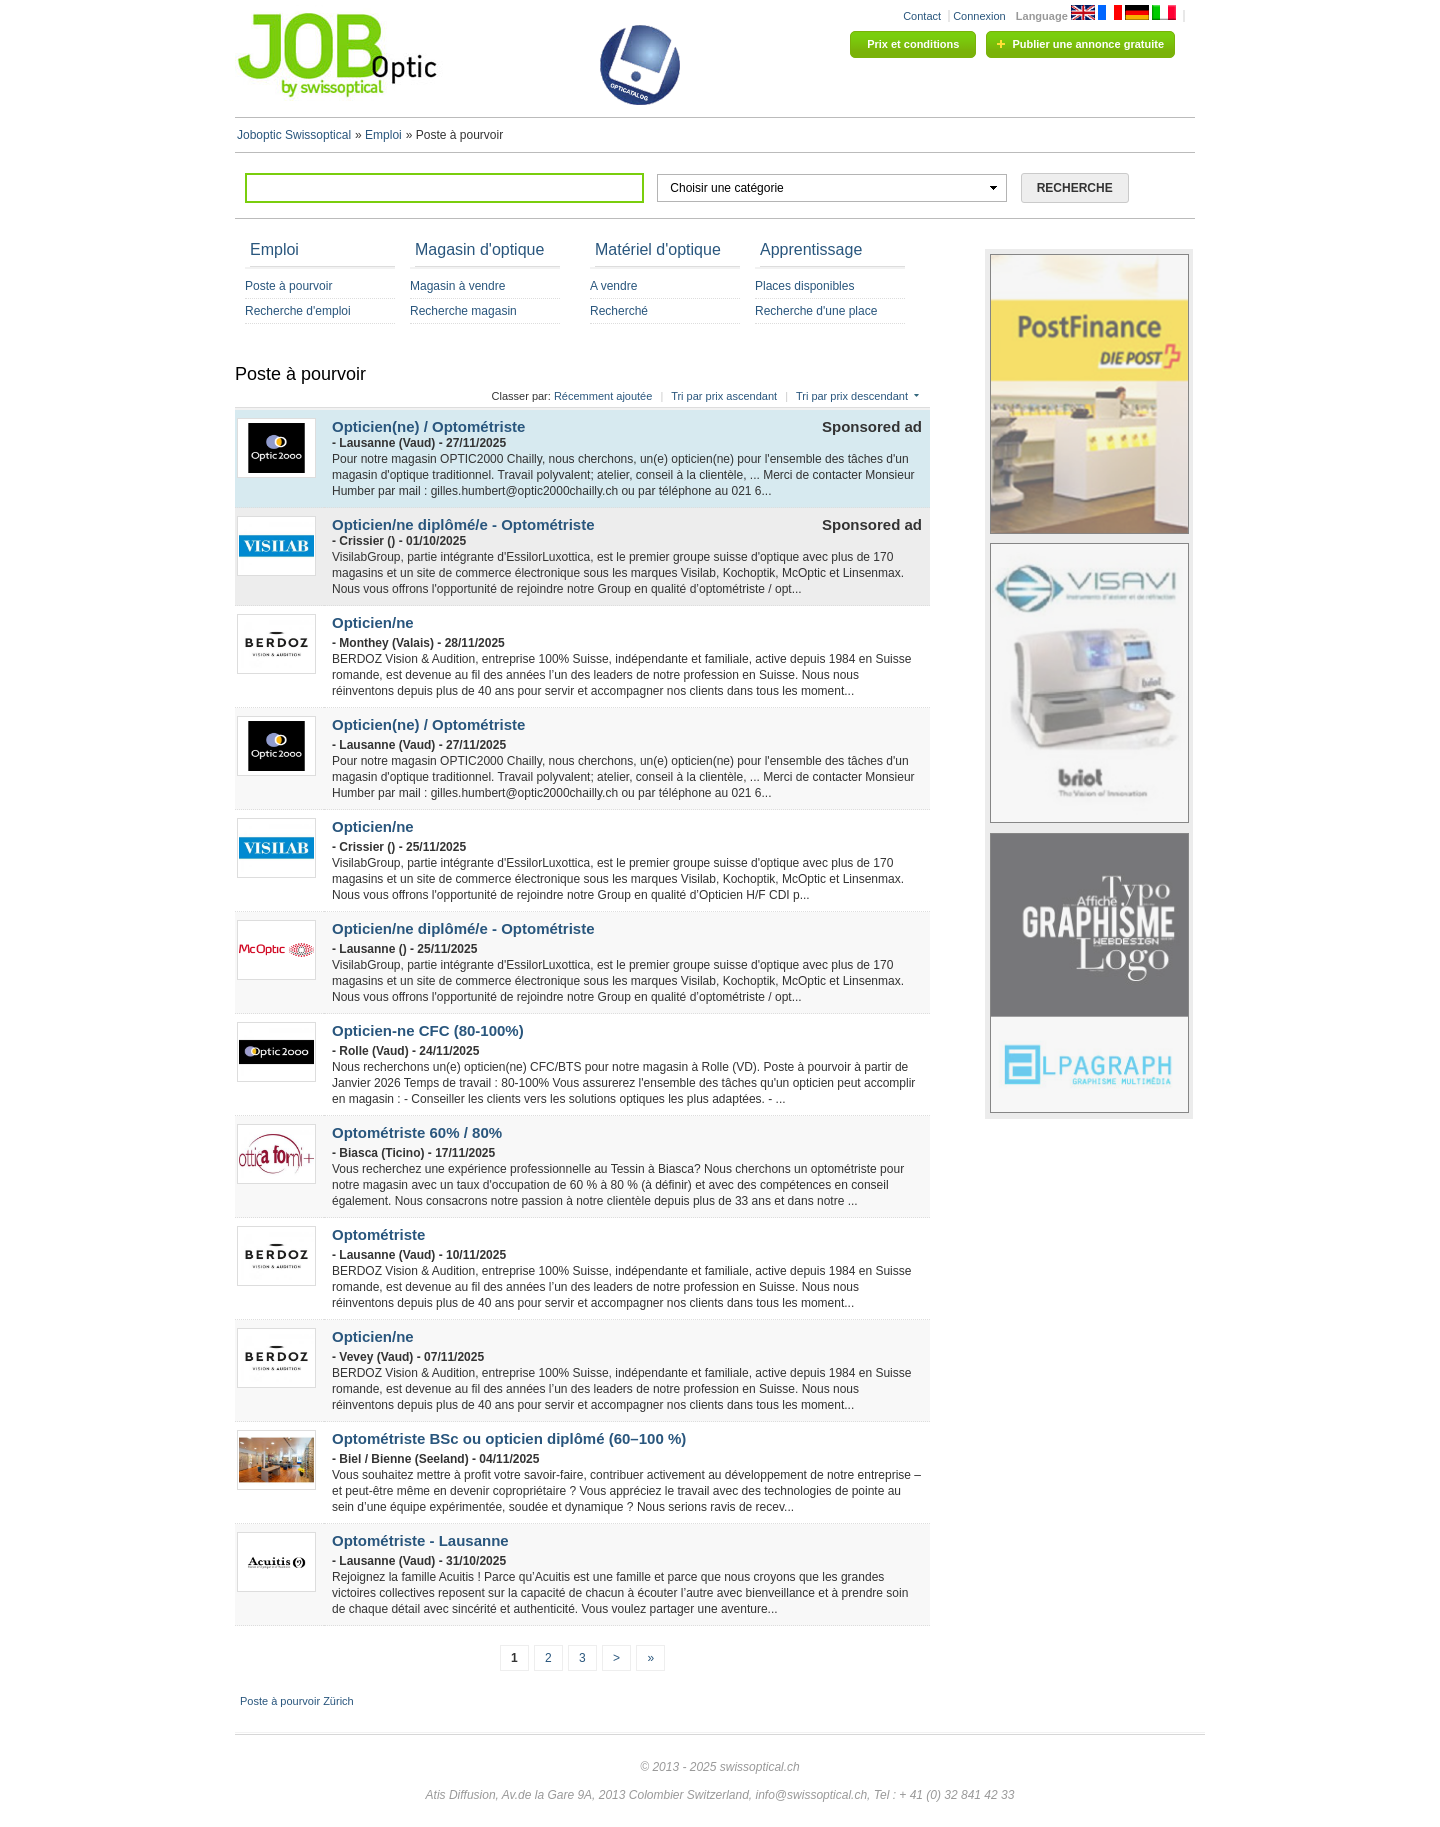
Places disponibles (804, 286)
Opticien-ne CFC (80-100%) (428, 1030)
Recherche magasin (463, 311)
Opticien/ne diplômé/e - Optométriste (463, 524)
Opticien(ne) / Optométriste (428, 426)
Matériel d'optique (658, 249)
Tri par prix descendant (852, 396)
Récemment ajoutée (603, 396)
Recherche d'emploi (298, 311)
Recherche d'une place (816, 311)
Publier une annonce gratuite (1088, 44)
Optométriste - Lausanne (420, 1540)
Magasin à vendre (457, 286)
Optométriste (378, 1234)
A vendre (613, 286)
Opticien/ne (373, 622)
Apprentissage (811, 249)
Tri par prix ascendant (724, 396)
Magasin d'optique (479, 249)
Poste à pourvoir (288, 286)
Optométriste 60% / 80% (417, 1132)
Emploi (274, 249)
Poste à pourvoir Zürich (297, 1701)
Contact (922, 16)
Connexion (979, 16)
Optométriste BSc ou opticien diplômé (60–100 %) (509, 1438)
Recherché (619, 311)
